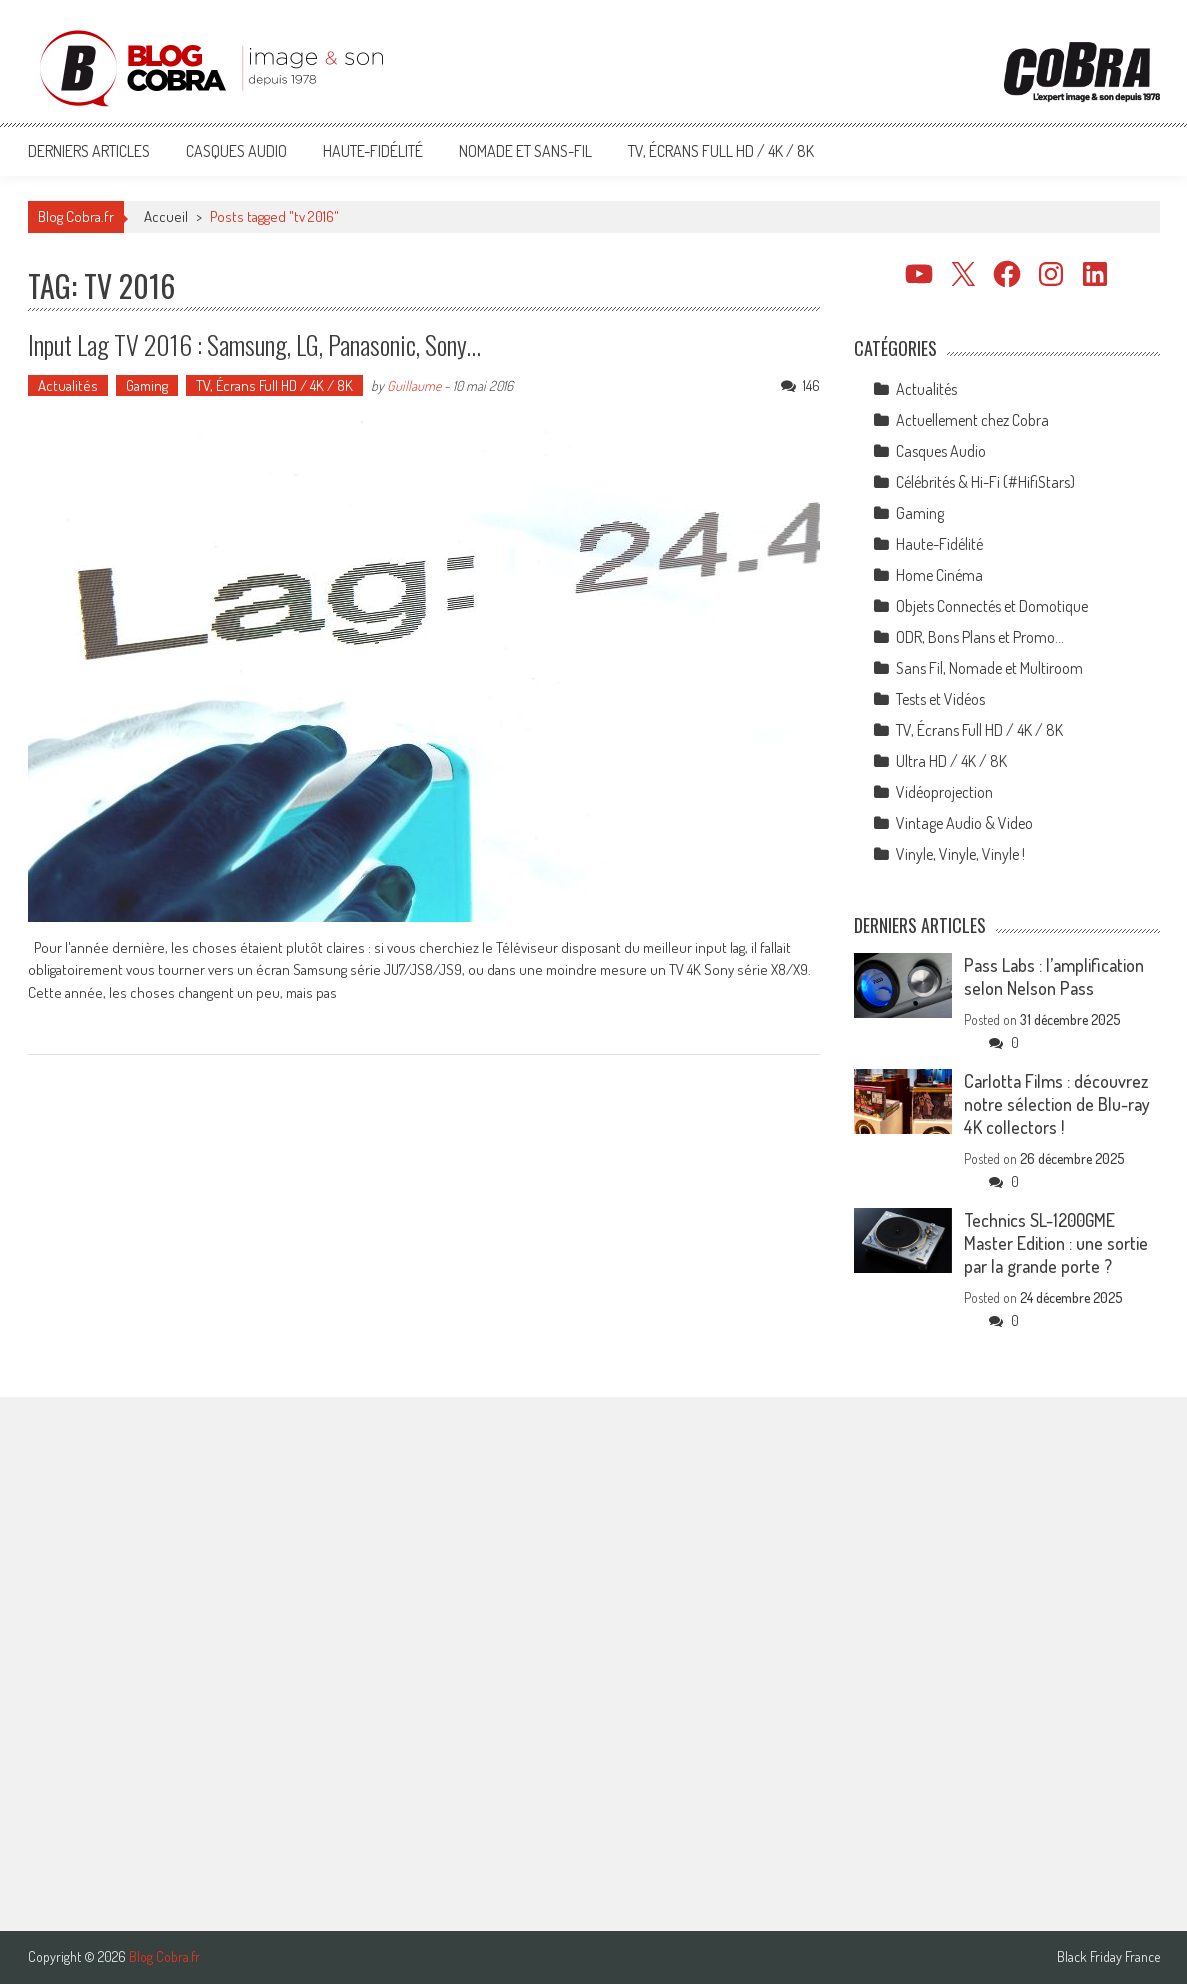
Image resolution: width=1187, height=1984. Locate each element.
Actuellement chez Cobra (972, 420)
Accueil (166, 216)
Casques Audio (236, 151)
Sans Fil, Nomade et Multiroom (989, 668)
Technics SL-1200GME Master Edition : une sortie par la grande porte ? (1056, 1243)
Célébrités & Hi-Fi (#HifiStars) (985, 482)
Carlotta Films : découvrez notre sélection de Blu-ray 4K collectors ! (1057, 1104)
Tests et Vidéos (940, 699)
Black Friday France (1108, 1957)
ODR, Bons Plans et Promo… (980, 637)
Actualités (68, 385)
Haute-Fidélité (373, 151)
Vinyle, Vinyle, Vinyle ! (960, 854)
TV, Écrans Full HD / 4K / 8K (721, 151)
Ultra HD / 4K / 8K (951, 761)
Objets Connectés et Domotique (992, 606)
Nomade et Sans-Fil (525, 151)
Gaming (147, 385)
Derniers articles (89, 151)
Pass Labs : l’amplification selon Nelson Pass (1054, 976)
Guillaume (414, 385)
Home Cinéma (939, 575)
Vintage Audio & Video (964, 823)
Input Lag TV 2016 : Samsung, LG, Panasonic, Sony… (254, 344)
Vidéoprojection (944, 792)
